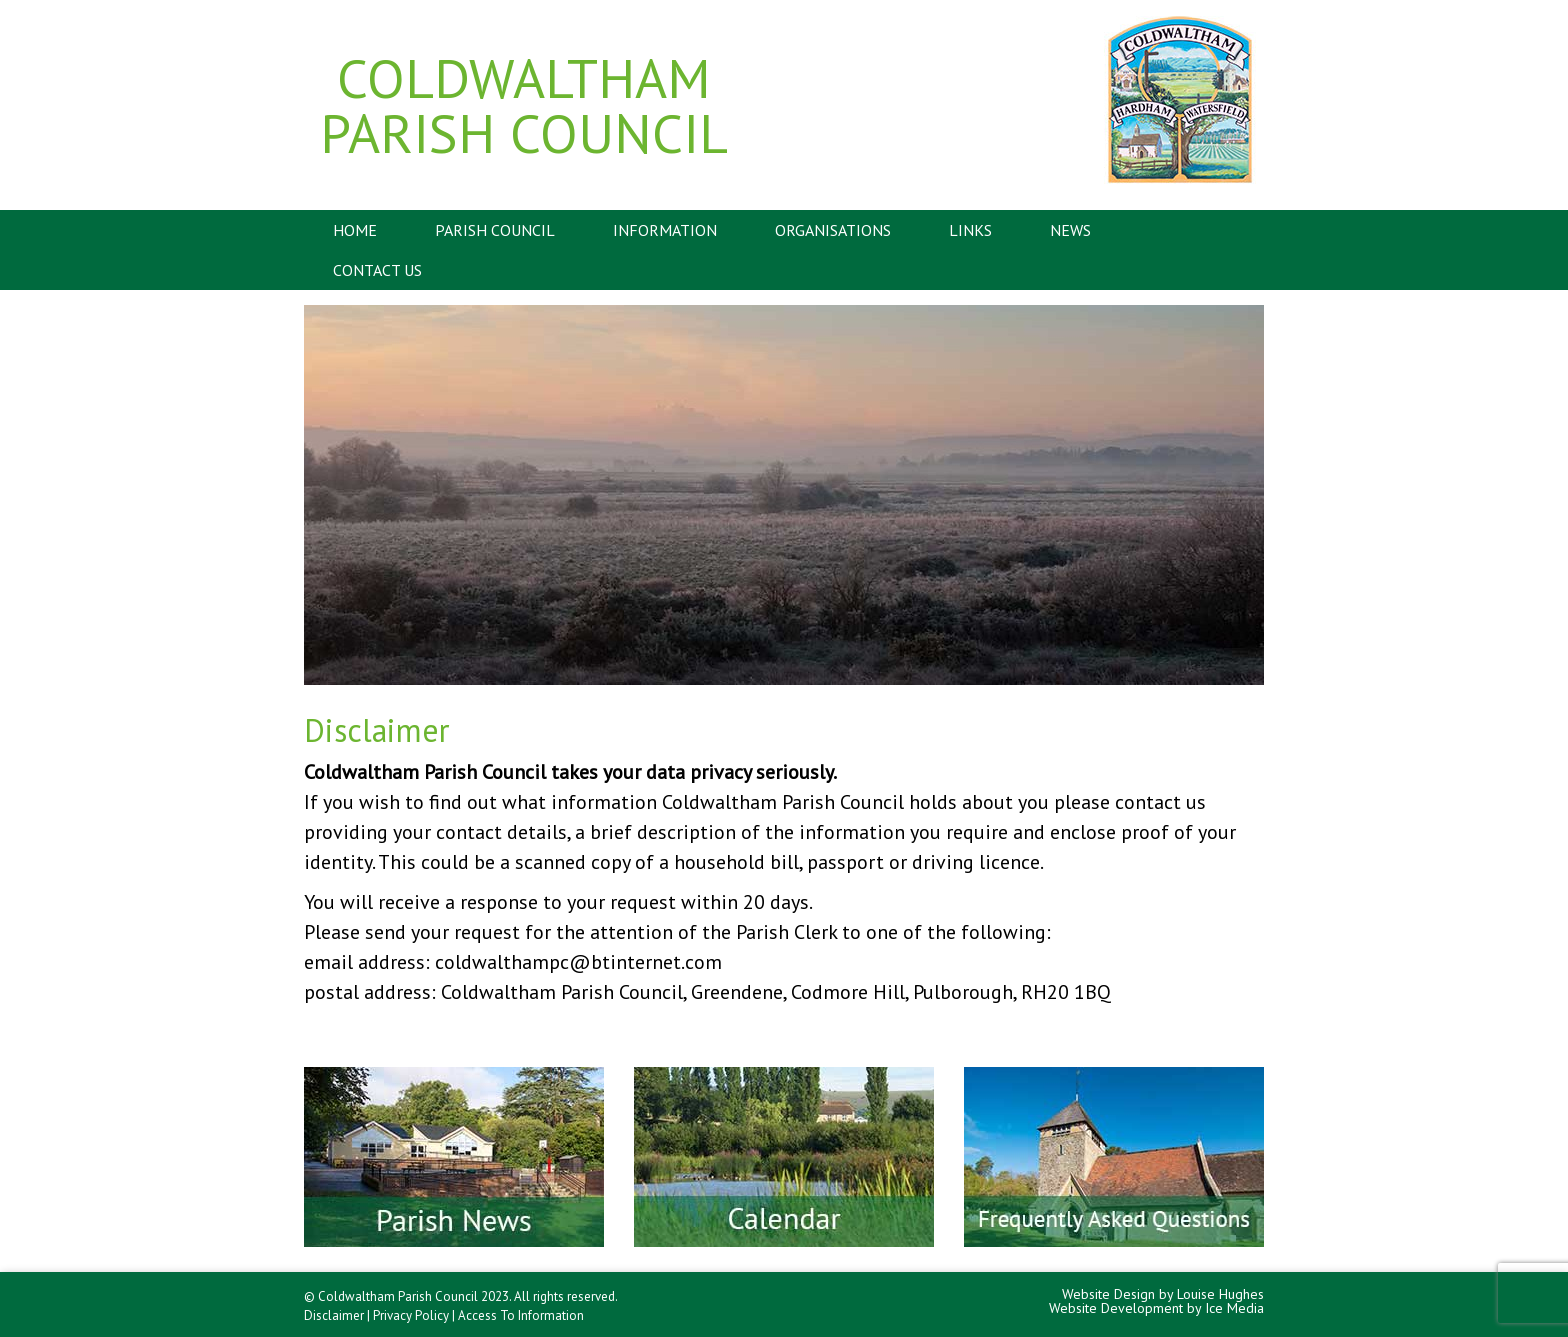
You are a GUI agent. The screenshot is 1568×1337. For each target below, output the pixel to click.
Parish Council (495, 230)
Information (665, 230)
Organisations (833, 230)
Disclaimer (334, 1315)
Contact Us (377, 270)
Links (970, 230)
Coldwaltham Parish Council (524, 105)
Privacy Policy (411, 1315)
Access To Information (521, 1315)
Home (355, 230)
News (1070, 230)
